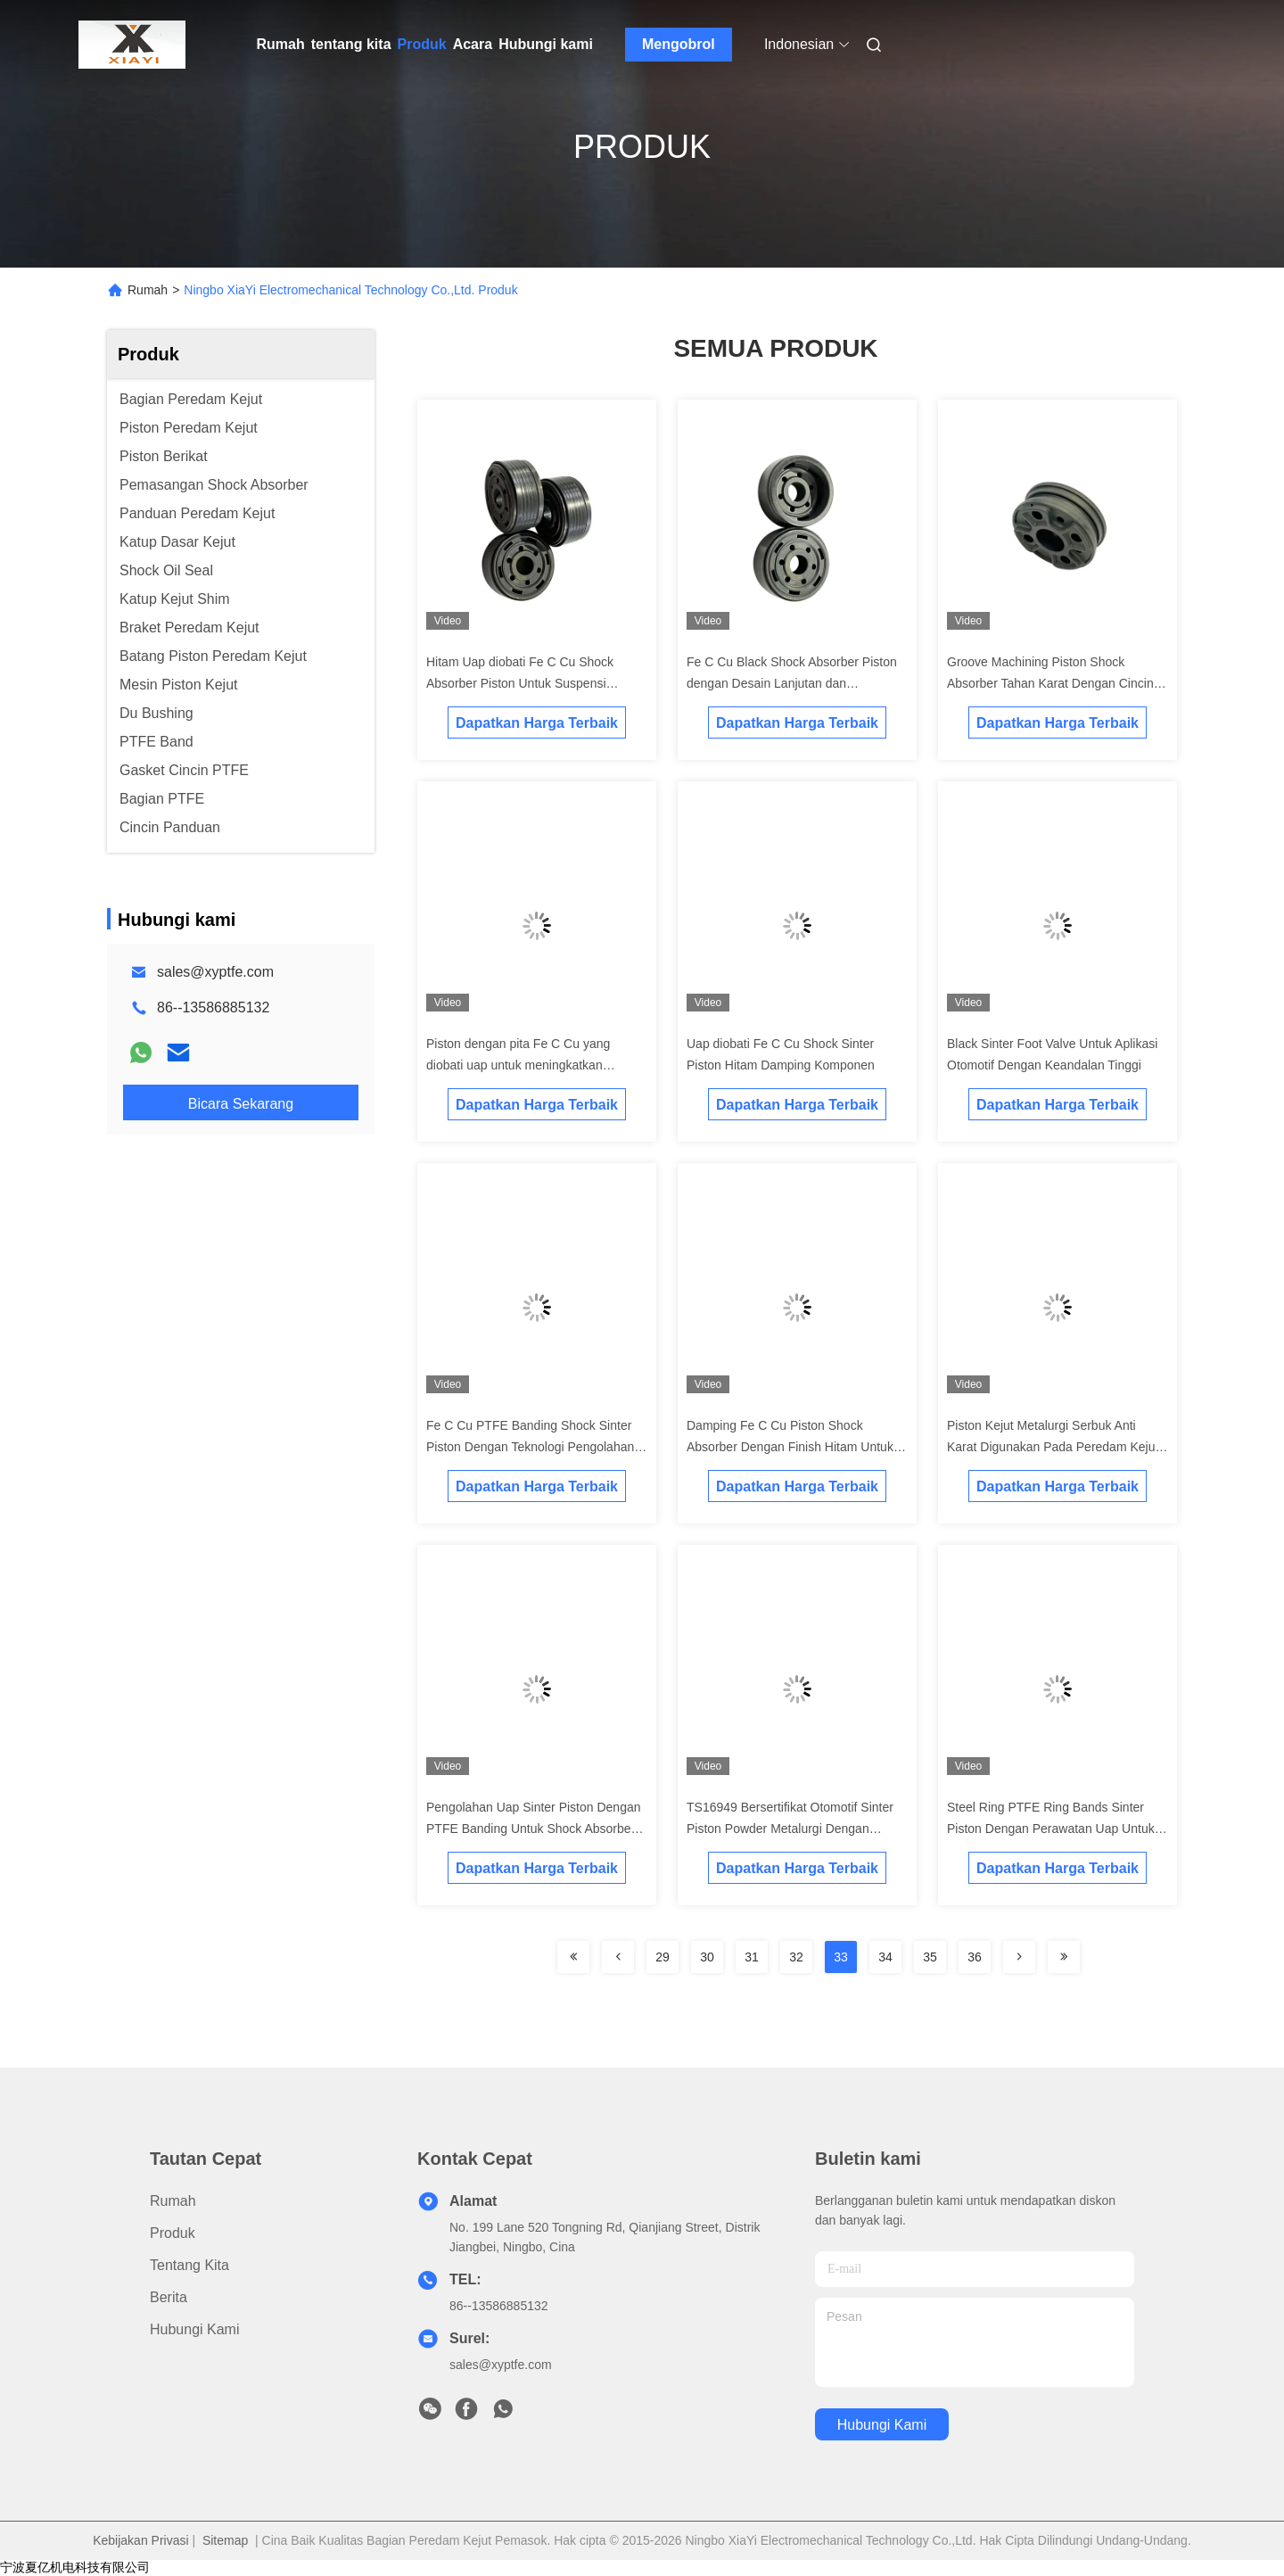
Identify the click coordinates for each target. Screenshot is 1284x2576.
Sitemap (225, 2540)
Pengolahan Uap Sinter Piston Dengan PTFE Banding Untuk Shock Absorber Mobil (533, 1828)
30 (707, 1957)
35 (930, 1957)
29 (662, 1957)
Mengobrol (678, 44)
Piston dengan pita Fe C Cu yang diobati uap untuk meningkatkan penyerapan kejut (518, 1065)
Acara (472, 44)
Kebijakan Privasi (140, 2540)
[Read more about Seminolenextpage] (573, 1957)
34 (885, 1957)
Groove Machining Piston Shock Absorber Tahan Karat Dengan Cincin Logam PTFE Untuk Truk (1050, 683)
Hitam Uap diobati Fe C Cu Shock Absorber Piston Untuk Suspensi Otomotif (519, 683)
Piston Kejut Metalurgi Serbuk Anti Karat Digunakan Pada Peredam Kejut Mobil (1052, 1446)
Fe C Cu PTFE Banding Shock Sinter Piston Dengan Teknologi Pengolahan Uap (530, 1446)
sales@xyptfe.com (215, 971)
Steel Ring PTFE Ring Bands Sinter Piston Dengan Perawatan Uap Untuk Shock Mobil (1051, 1828)
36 (974, 1957)
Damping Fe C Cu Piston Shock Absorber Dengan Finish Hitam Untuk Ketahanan (790, 1446)
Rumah (281, 44)
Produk (422, 44)
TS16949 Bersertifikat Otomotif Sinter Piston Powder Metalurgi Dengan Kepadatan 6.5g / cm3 (790, 1828)
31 (752, 1957)
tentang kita (351, 44)
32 (796, 1957)
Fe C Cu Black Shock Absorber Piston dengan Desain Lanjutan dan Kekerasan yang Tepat (792, 683)
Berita (168, 2297)
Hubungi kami (545, 44)
